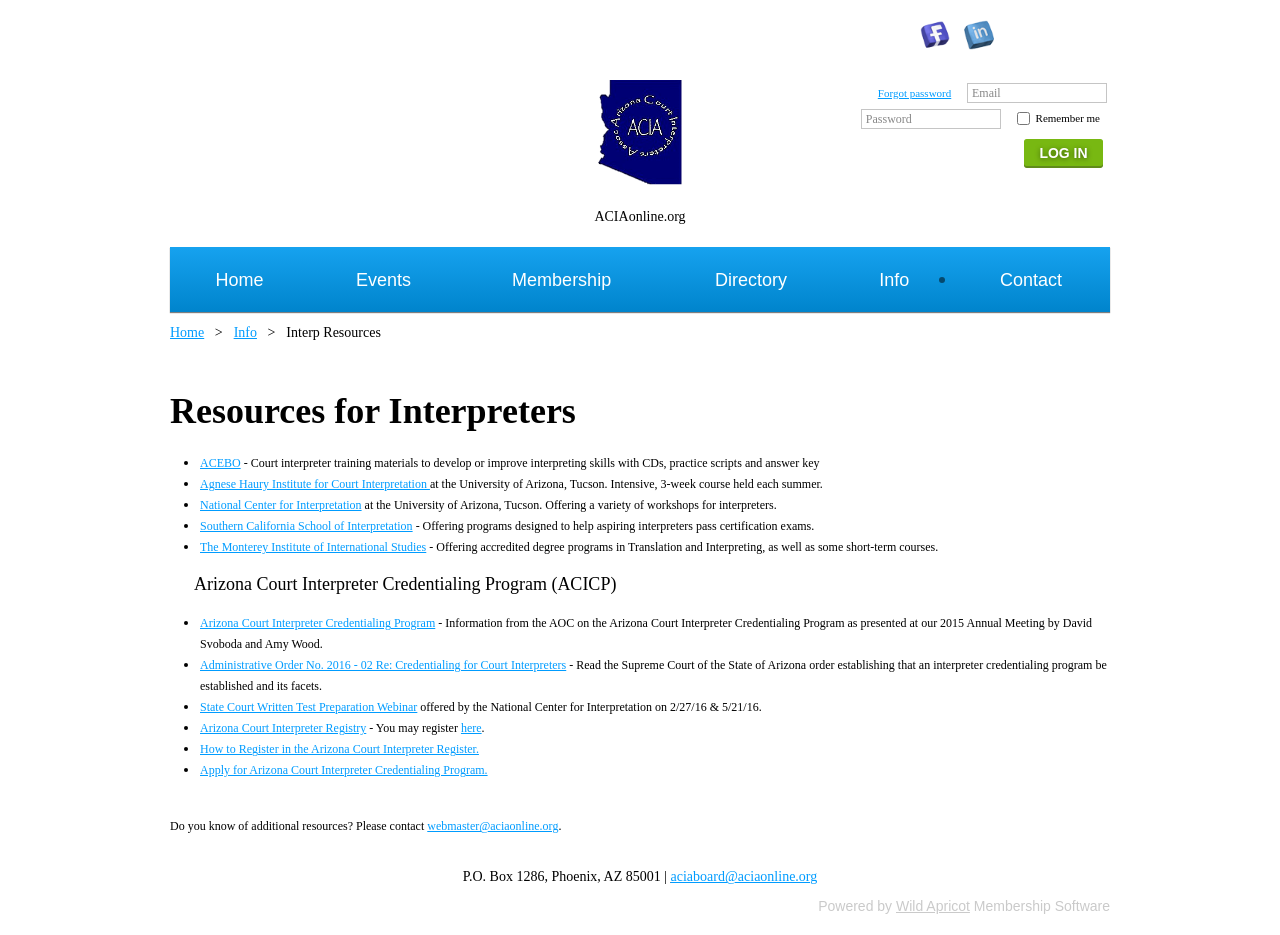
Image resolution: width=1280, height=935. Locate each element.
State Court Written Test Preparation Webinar (308, 707)
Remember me (1068, 118)
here (471, 728)
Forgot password (914, 93)
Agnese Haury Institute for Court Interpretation (315, 484)
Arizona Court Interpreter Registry (283, 728)
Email (986, 93)
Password (889, 119)
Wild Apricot (933, 906)
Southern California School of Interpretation (306, 526)
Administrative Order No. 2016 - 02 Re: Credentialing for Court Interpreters (383, 665)
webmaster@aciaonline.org (492, 826)
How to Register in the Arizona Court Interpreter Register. (339, 749)
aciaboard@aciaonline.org (744, 876)
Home (187, 332)
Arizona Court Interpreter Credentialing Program (317, 623)
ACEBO (220, 463)
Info (245, 332)
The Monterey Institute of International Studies (313, 547)
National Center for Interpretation (281, 505)
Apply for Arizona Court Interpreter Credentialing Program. (344, 770)
